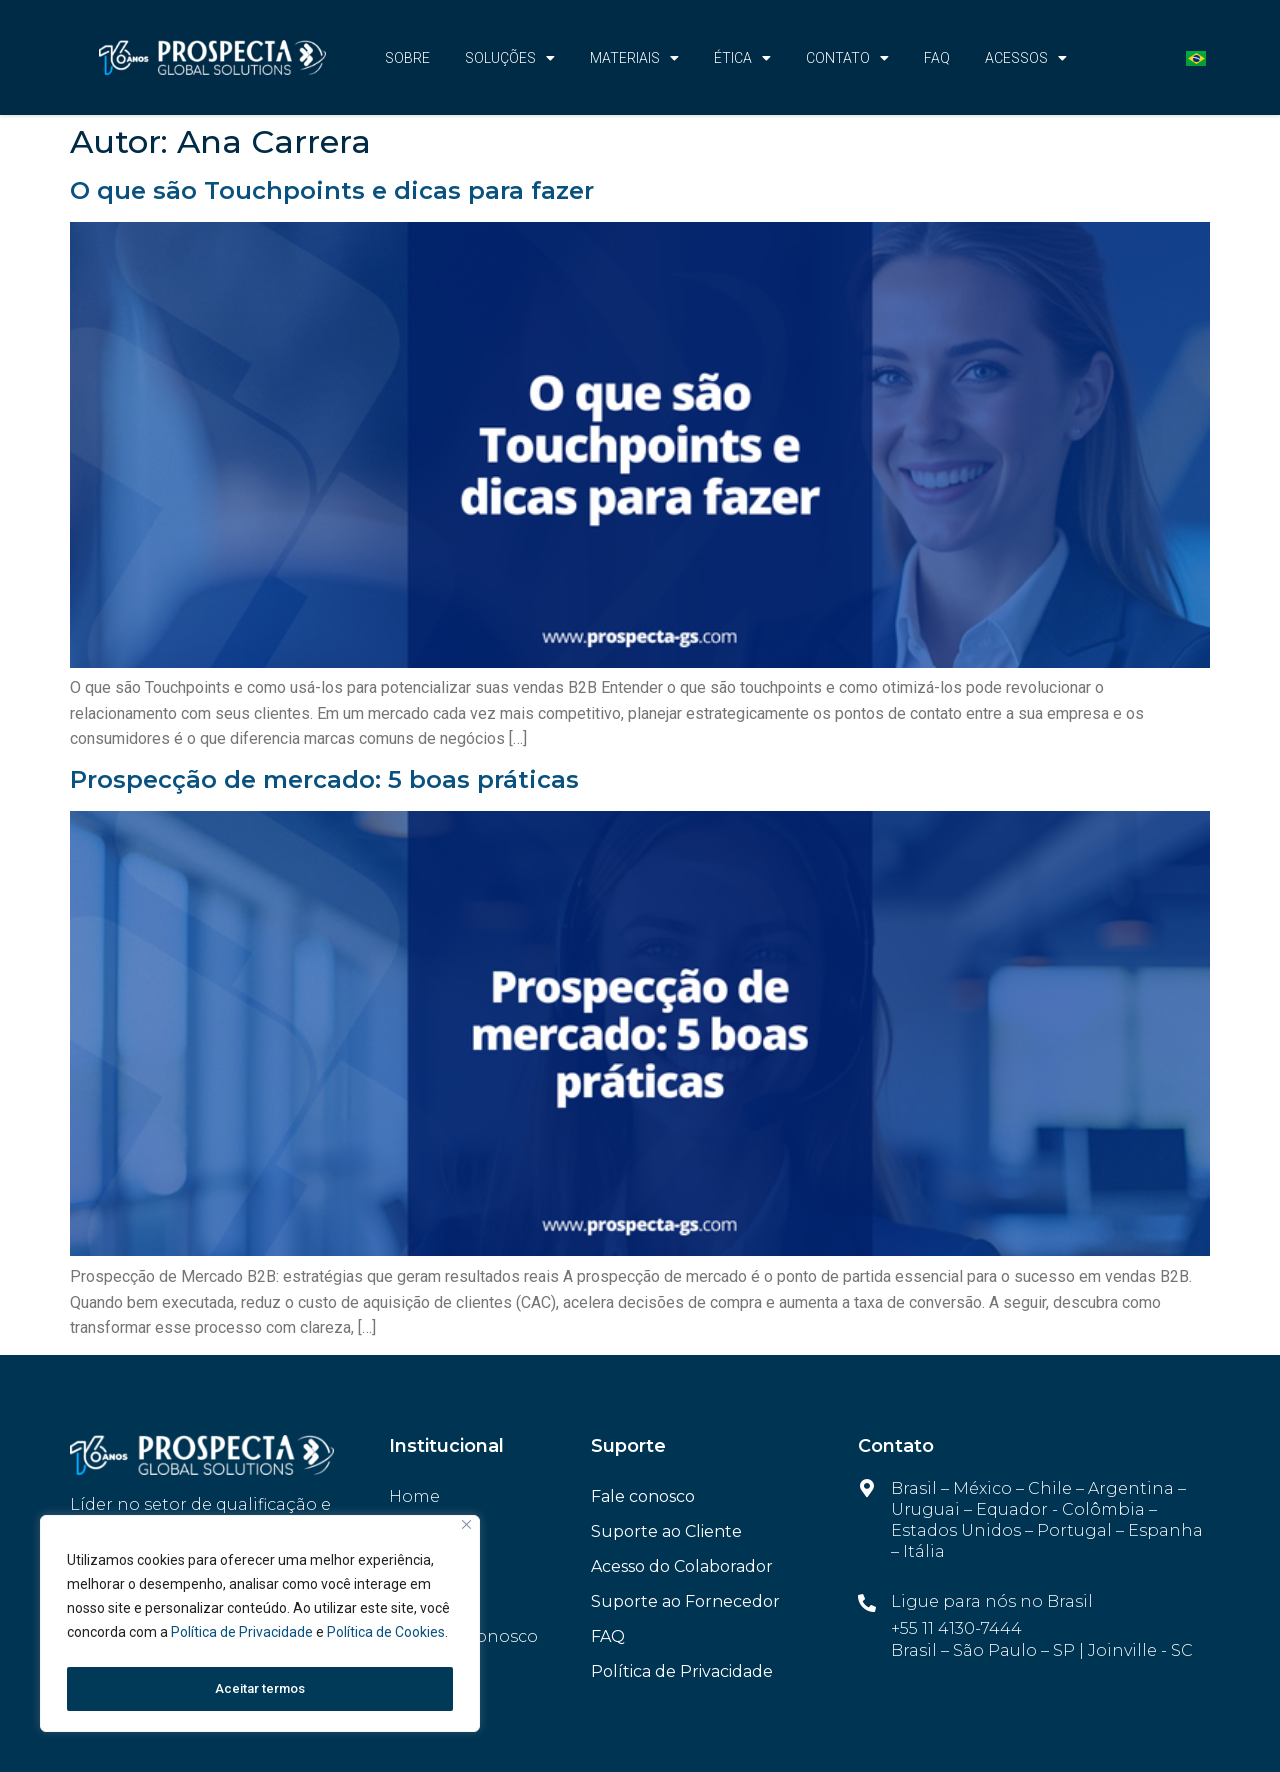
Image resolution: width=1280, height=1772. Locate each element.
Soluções (510, 58)
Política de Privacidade (243, 1639)
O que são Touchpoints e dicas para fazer (332, 190)
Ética (742, 58)
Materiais (634, 58)
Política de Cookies (386, 1639)
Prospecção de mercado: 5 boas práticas (324, 779)
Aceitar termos (260, 1689)
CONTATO (847, 58)
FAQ (937, 58)
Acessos (1026, 58)
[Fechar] (466, 1531)
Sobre (407, 58)
